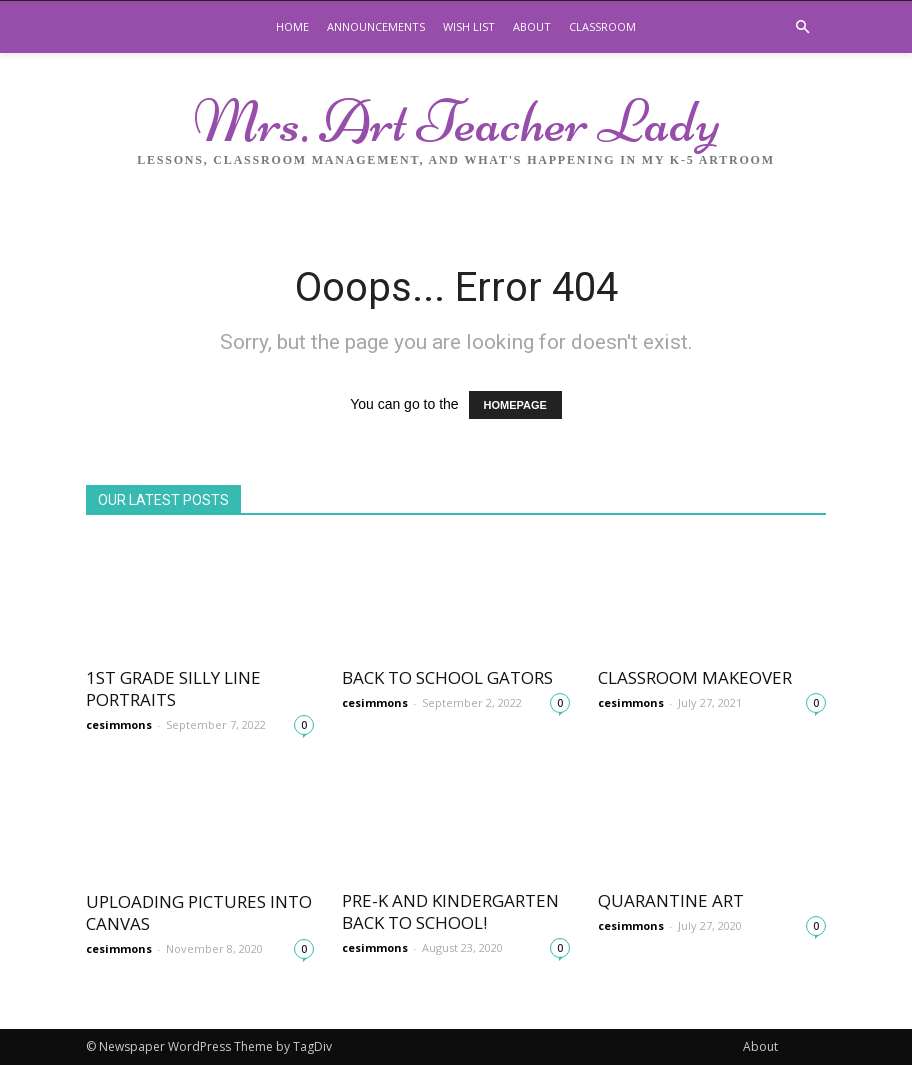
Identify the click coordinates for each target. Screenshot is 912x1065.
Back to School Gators (447, 677)
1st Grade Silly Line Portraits (173, 688)
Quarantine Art (671, 900)
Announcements (376, 26)
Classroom (602, 26)
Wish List (469, 26)
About (532, 26)
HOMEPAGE (515, 405)
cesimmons (119, 724)
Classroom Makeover (695, 677)
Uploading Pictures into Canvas (199, 912)
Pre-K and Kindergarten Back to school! (450, 911)
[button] (802, 27)
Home (292, 26)
